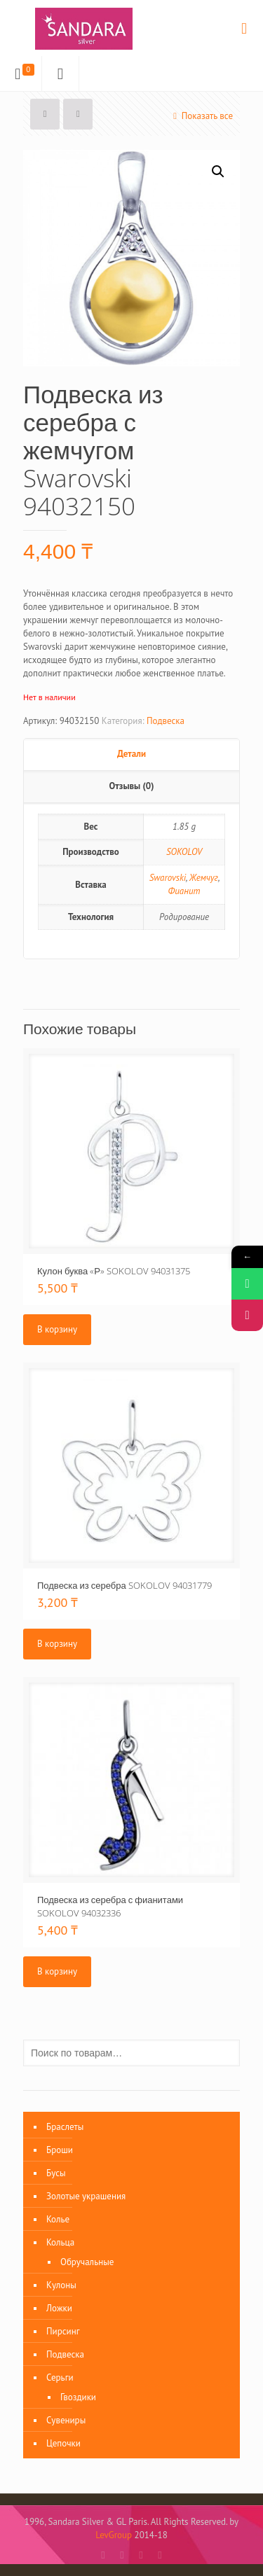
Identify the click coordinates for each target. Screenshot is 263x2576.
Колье (57, 2219)
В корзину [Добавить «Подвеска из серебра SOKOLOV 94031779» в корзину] (57, 1644)
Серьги (60, 2377)
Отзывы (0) (131, 786)
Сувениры (66, 2420)
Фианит (184, 891)
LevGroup (113, 2535)
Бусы (56, 2173)
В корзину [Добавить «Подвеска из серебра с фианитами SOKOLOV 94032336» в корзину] (57, 1971)
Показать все (201, 116)
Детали (131, 754)
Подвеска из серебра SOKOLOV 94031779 (124, 1585)
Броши (59, 2150)
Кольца (60, 2242)
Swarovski (167, 878)
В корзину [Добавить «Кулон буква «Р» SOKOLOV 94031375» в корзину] (57, 1329)
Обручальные (87, 2262)
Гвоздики (78, 2397)
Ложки (59, 2308)
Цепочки (63, 2443)
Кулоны (61, 2285)
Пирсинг (62, 2331)
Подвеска (165, 721)
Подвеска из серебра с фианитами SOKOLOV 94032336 (110, 1906)
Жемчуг (203, 878)
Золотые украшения (86, 2196)
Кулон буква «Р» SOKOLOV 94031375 (113, 1271)
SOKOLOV (184, 852)
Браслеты (64, 2127)
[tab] (131, 755)
